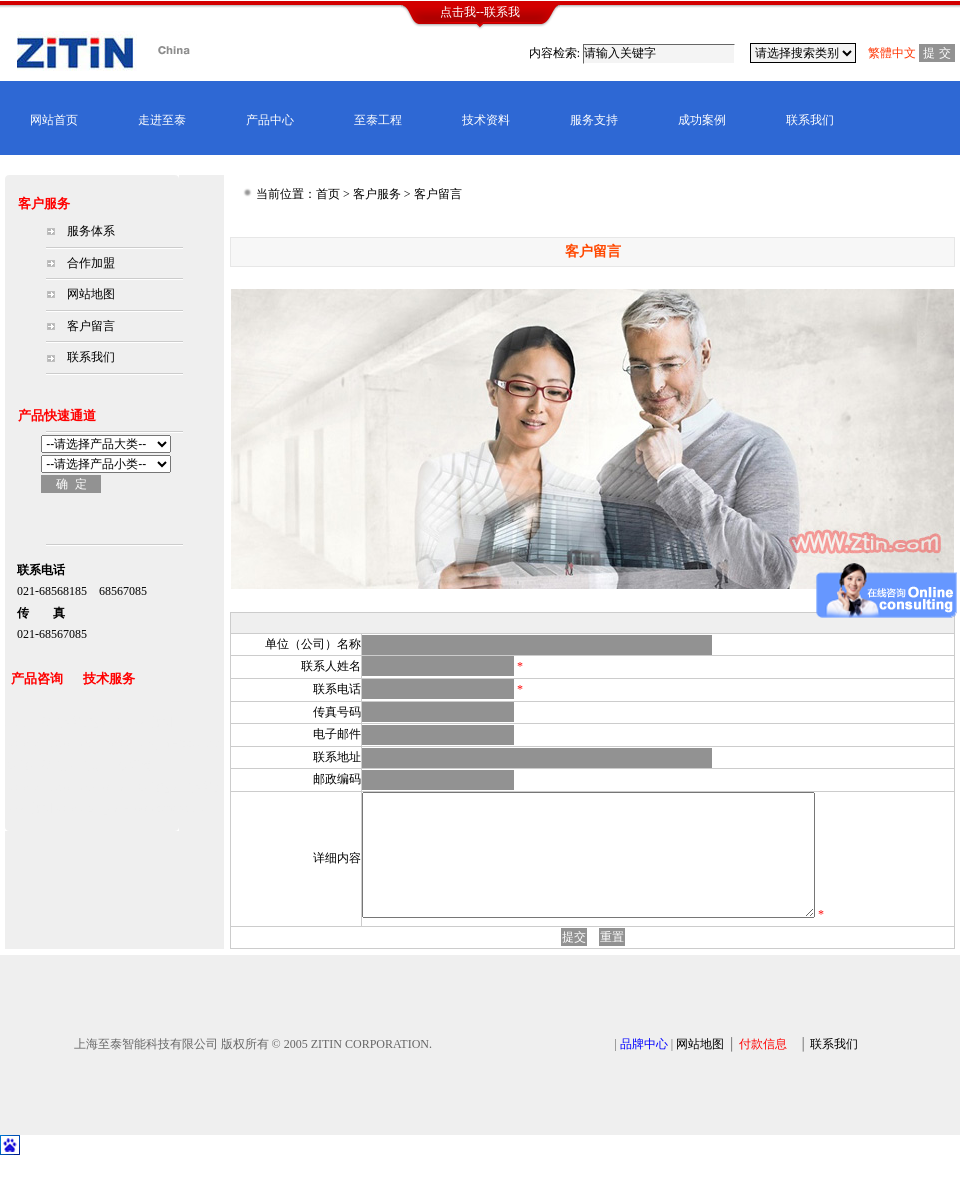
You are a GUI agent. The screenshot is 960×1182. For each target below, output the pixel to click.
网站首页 (54, 120)
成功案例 (702, 120)
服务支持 (594, 120)
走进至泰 (162, 120)
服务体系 (91, 231)
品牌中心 (644, 1068)
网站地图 (91, 294)
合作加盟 (91, 263)
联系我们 (810, 120)
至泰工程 (378, 120)
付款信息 (763, 1068)
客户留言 (91, 326)
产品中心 (270, 120)
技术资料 (486, 120)
